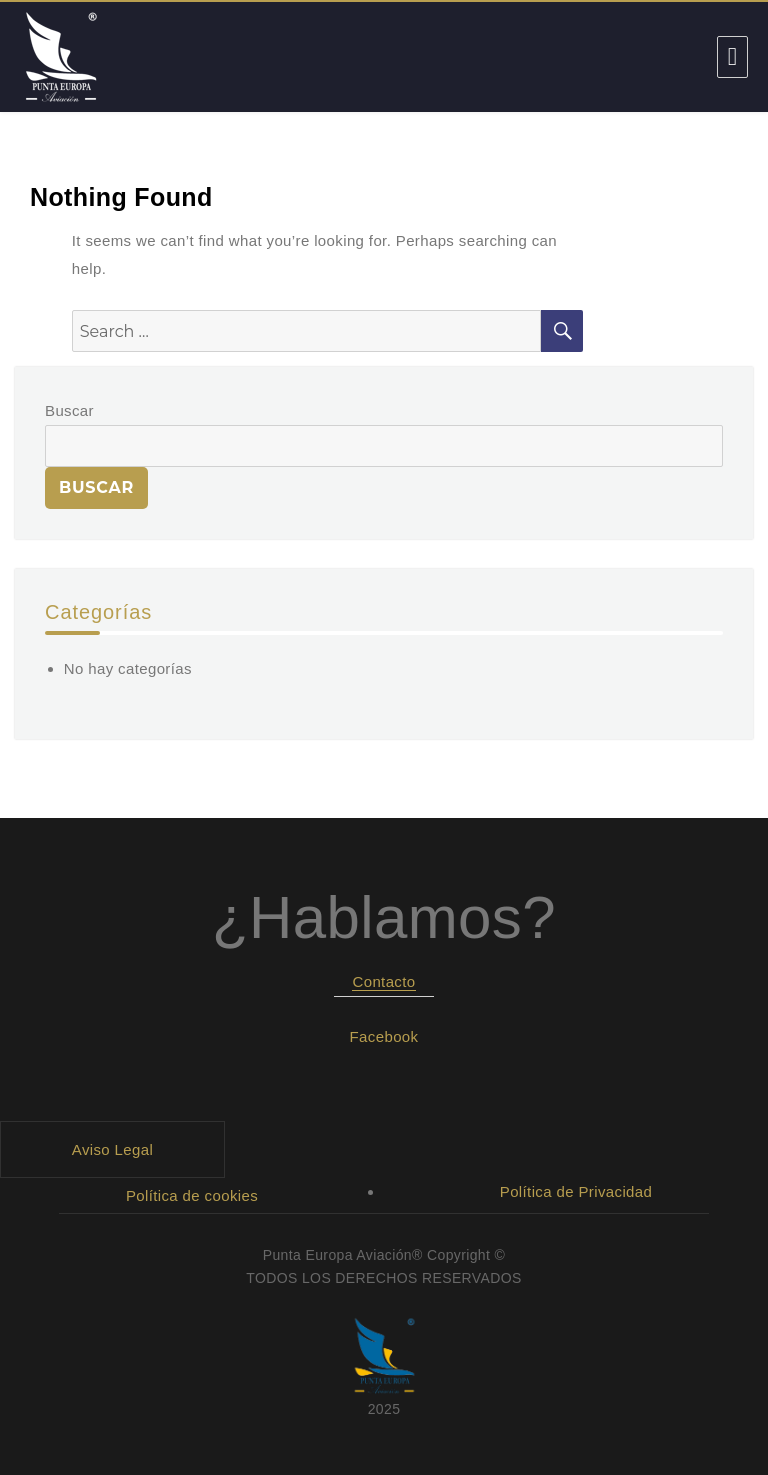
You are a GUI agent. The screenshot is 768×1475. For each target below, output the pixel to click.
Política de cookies (192, 1195)
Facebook (384, 1036)
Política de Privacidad (576, 1191)
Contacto (383, 981)
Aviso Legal (112, 1149)
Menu (732, 57)
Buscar (69, 410)
